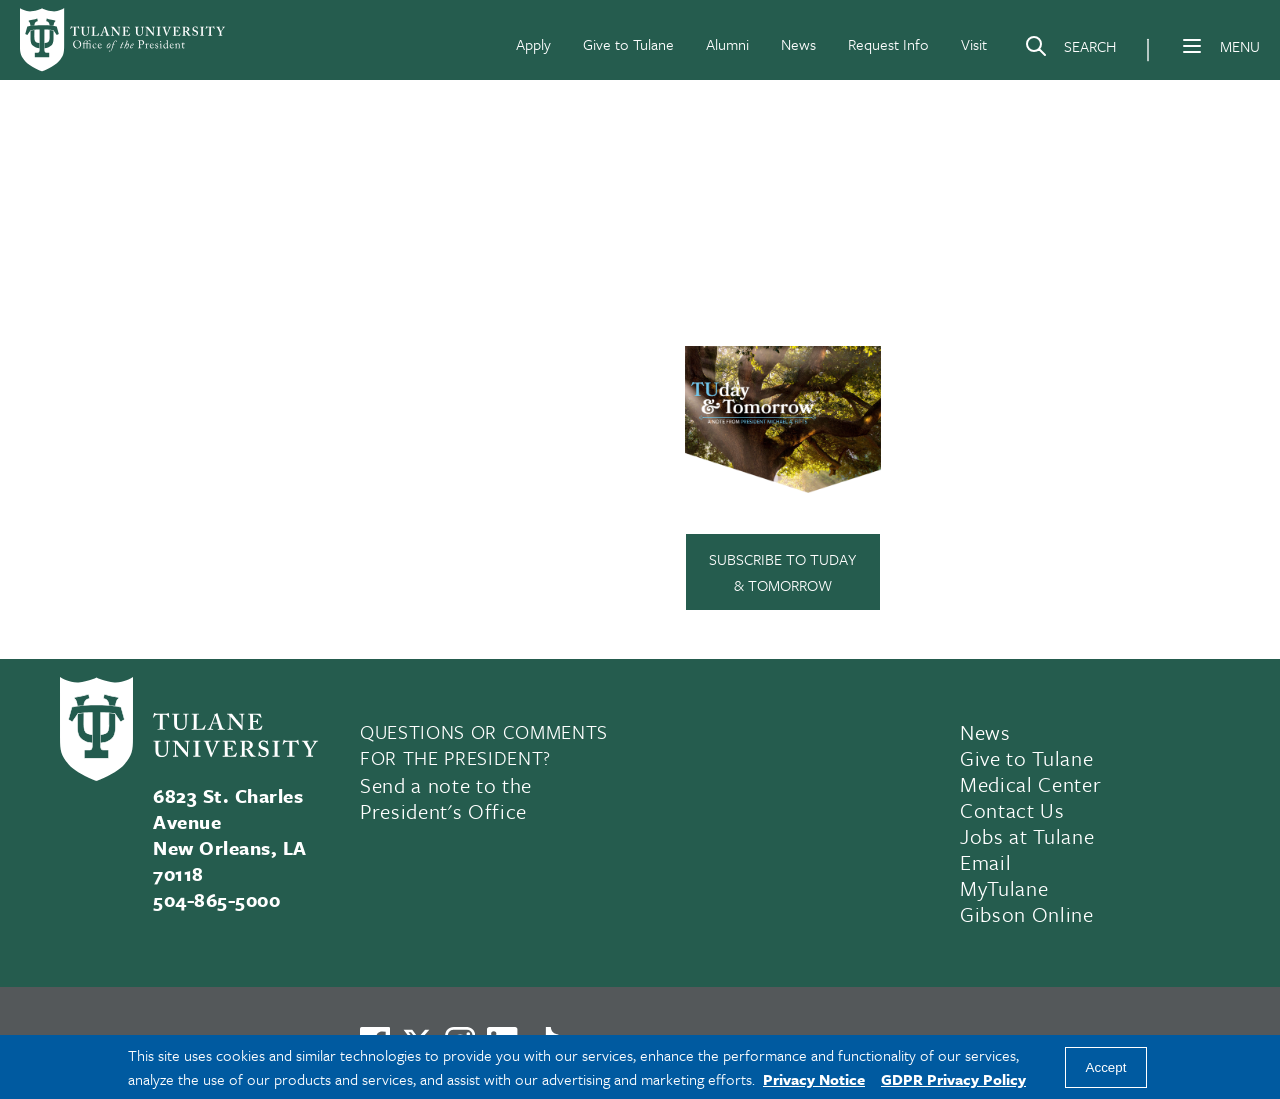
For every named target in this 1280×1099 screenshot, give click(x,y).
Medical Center (1030, 784)
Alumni (727, 44)
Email (985, 862)
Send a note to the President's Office (446, 798)
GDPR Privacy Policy (953, 1079)
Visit (974, 44)
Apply (533, 44)
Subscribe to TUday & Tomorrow (782, 572)
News (798, 44)
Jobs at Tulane (1027, 836)
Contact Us (1012, 810)
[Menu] (1192, 46)
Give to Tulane (628, 44)
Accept (1106, 1067)
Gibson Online (1027, 914)
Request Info (888, 44)
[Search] (1070, 50)
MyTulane (1004, 888)
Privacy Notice (814, 1079)
